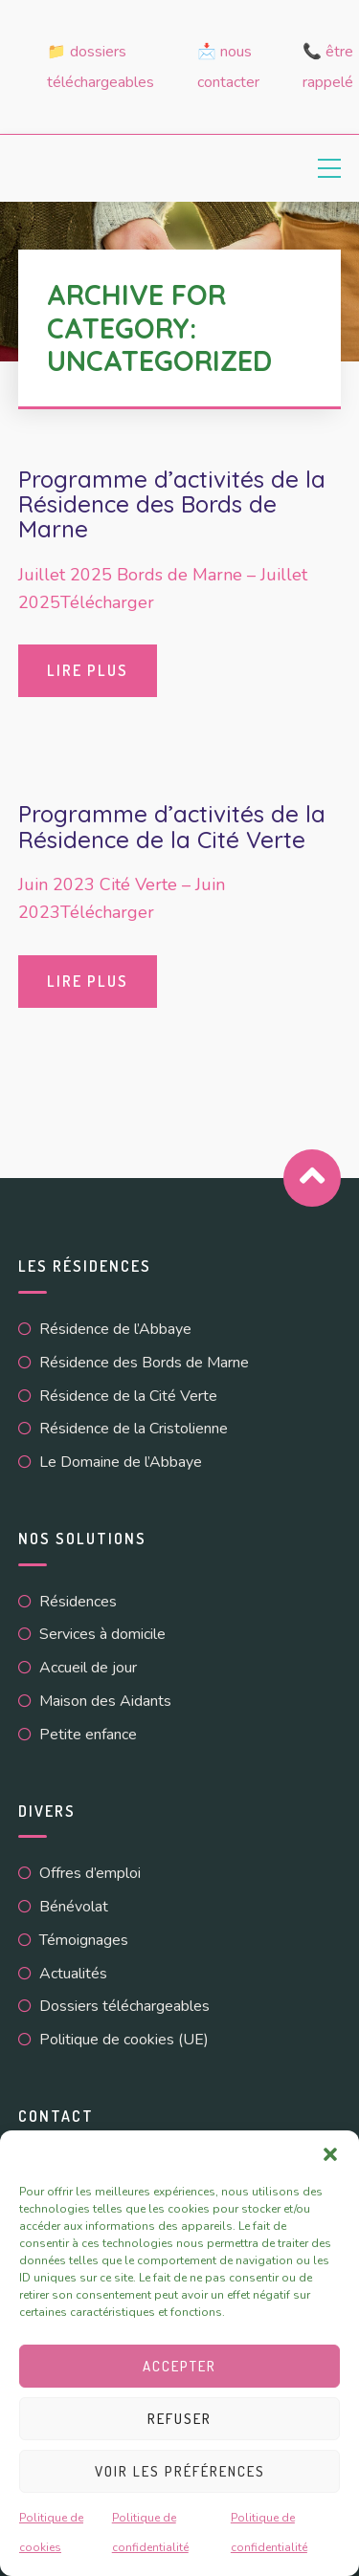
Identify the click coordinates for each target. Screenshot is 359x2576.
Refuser (179, 2419)
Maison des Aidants (105, 1701)
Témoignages (83, 1940)
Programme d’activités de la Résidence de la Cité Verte (171, 826)
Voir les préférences (180, 2471)
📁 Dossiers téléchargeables (100, 67)
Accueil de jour (88, 1667)
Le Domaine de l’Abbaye (120, 1462)
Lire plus (87, 670)
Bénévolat (73, 1906)
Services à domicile (102, 1634)
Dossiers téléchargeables (124, 2006)
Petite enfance (88, 1734)
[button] (330, 2154)
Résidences (78, 1601)
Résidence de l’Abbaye (115, 1329)
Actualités (73, 1973)
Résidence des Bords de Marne (144, 1362)
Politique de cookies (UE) (124, 2039)
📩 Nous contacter (228, 67)
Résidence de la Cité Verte (128, 1396)
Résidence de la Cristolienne (133, 1428)
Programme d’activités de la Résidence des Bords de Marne (171, 504)
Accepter (179, 2366)
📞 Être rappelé (328, 67)
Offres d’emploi (90, 1873)
